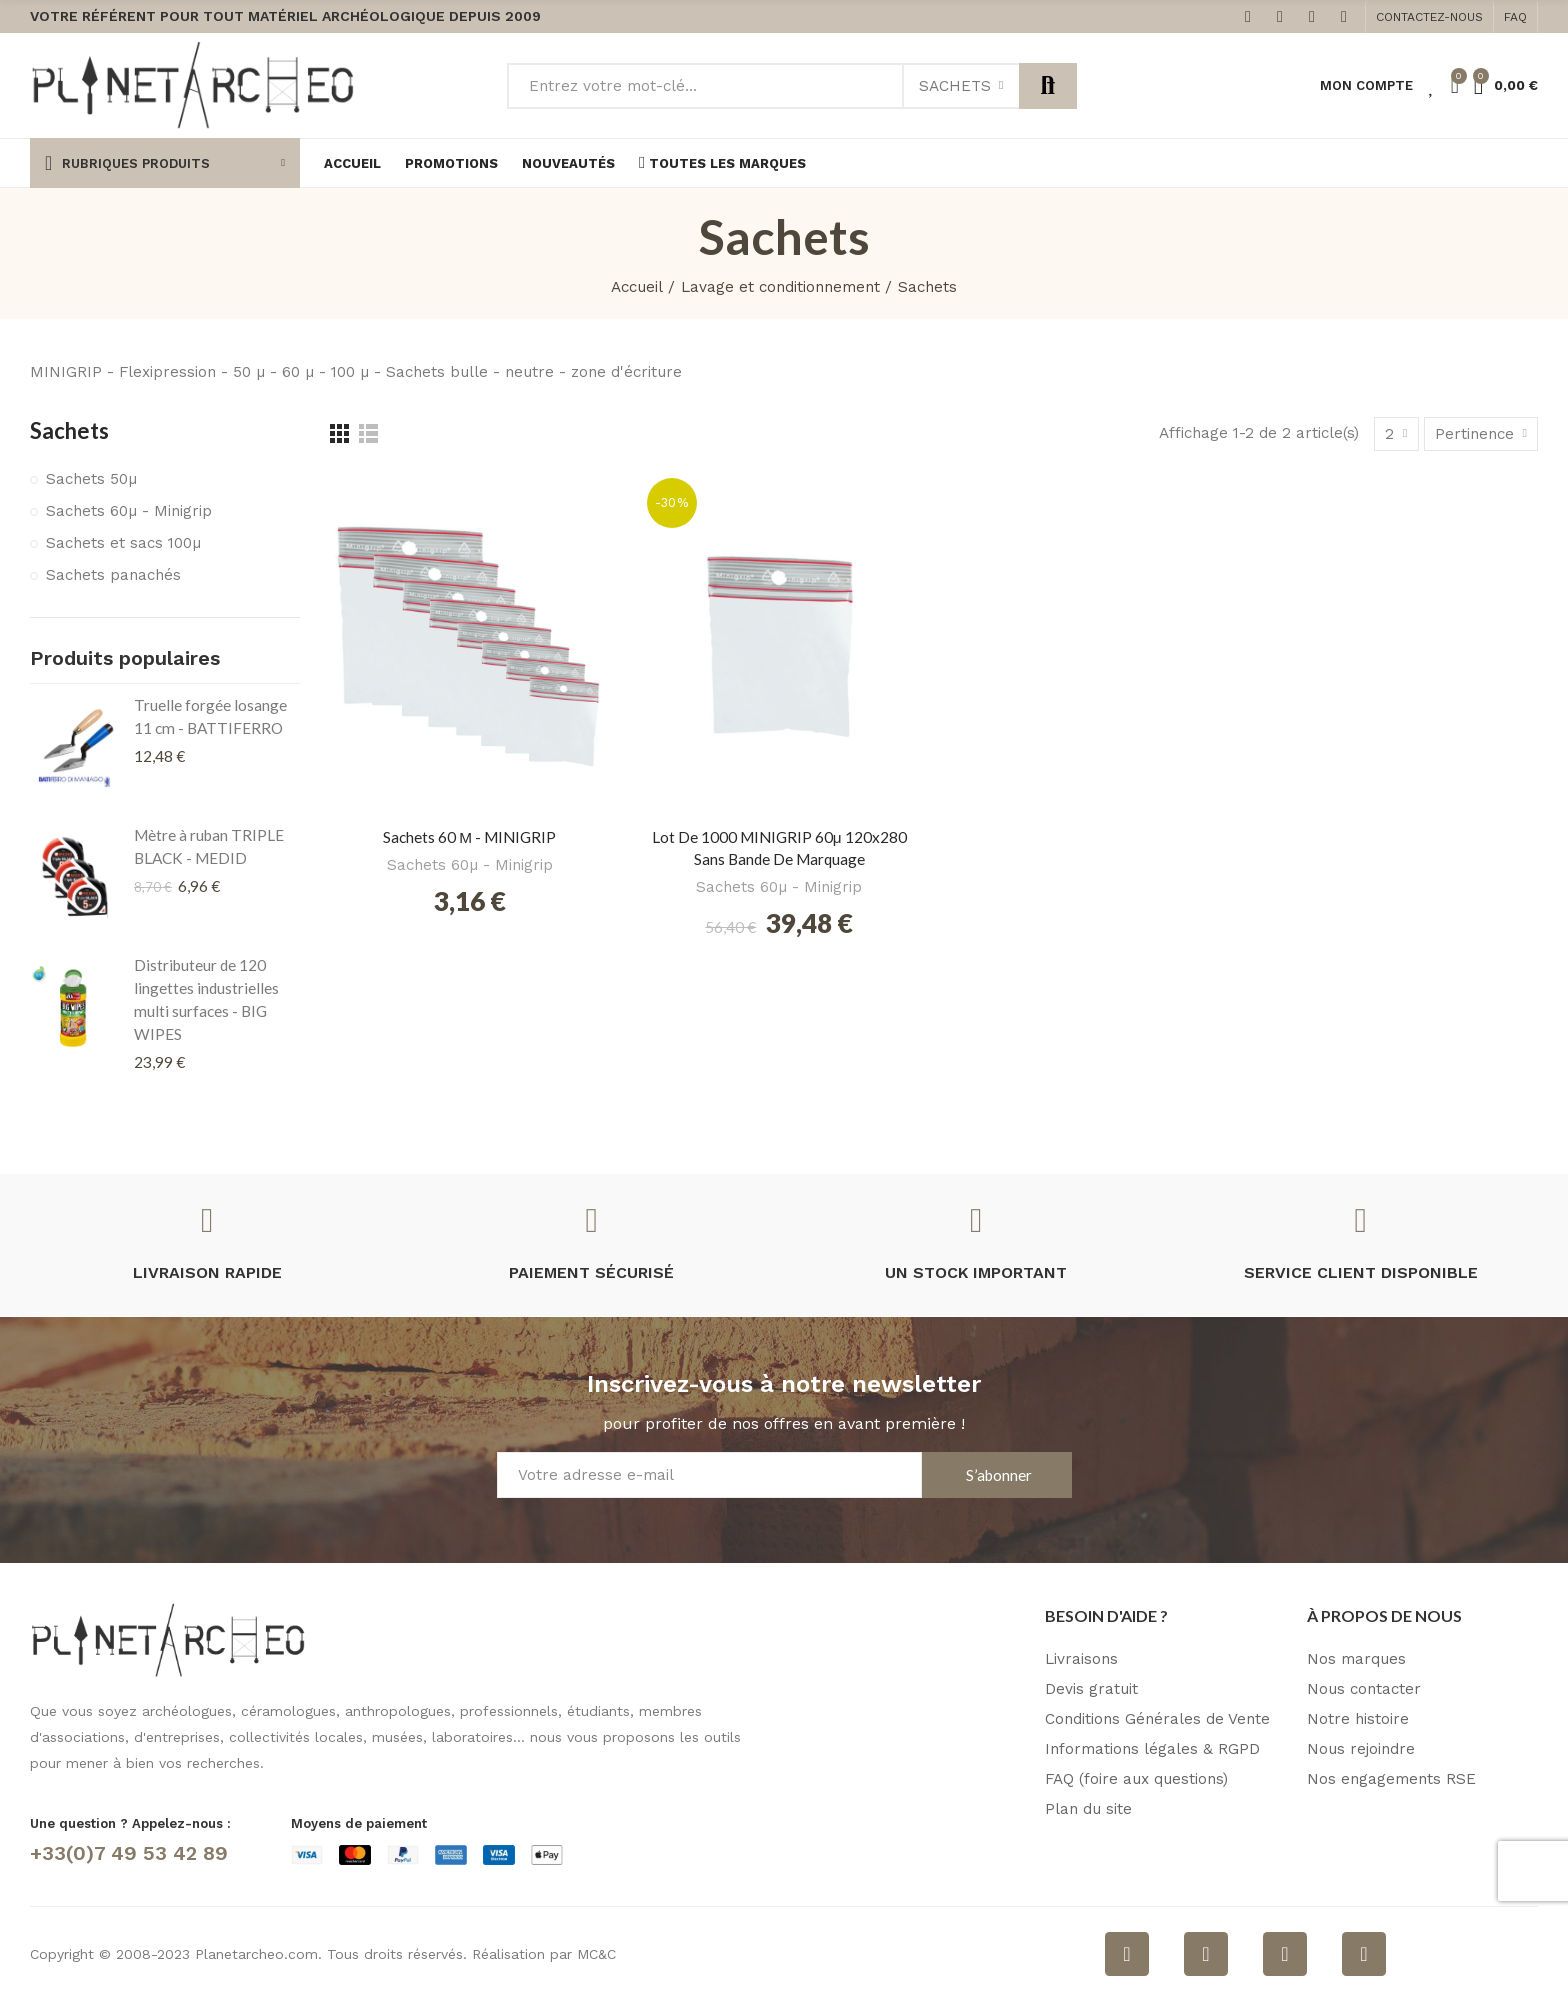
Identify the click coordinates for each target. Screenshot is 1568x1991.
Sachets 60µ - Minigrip (470, 865)
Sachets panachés (113, 575)
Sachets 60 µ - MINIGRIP (469, 837)
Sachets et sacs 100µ (123, 543)
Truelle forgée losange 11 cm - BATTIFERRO (210, 716)
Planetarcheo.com (256, 1954)
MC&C (596, 1954)
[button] (1429, 17)
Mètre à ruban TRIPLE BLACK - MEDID (209, 846)
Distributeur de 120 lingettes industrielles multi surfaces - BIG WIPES (206, 999)
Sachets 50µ (91, 479)
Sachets (955, 86)
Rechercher (1048, 86)
